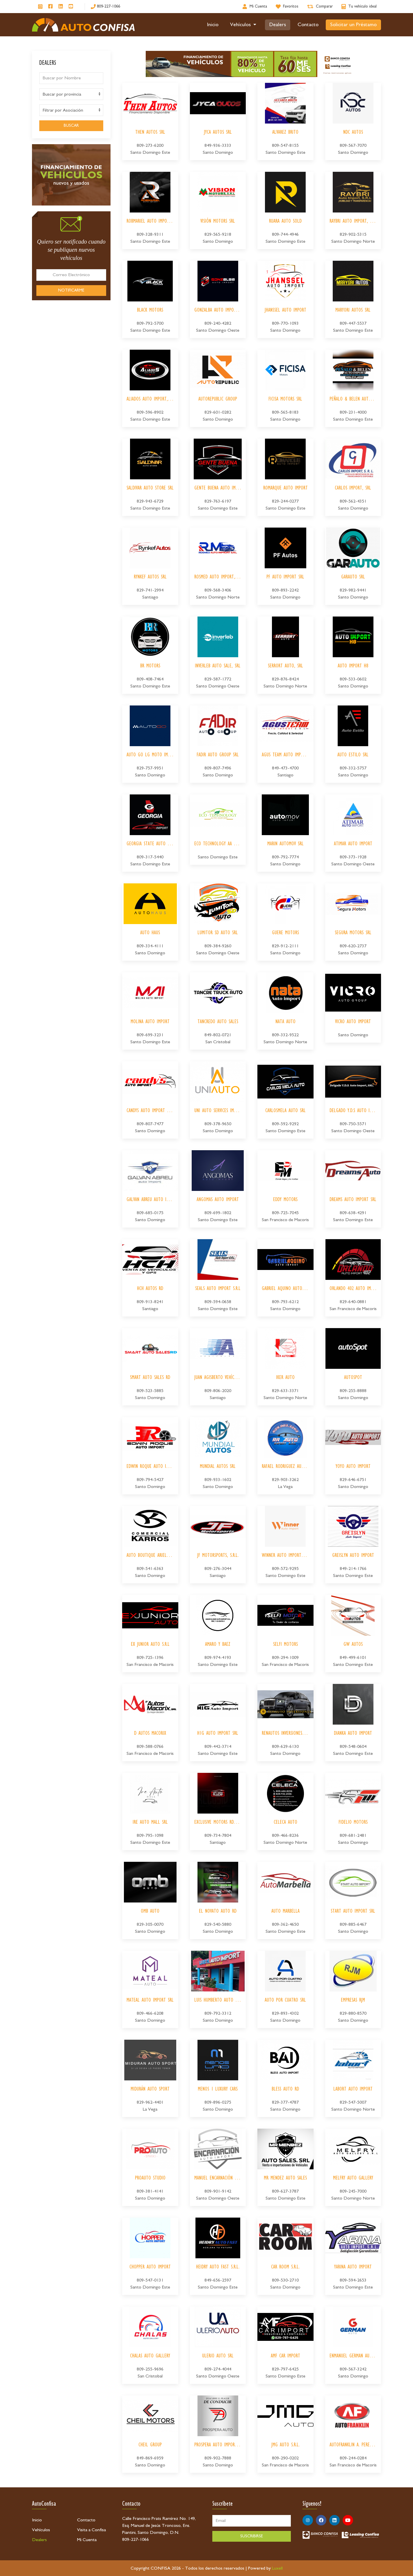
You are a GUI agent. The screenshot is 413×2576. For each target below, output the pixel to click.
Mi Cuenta (87, 2539)
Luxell (277, 2568)
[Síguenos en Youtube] (71, 6)
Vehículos (244, 25)
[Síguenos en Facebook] (50, 6)
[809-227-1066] (105, 6)
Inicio (212, 24)
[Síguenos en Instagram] (40, 6)
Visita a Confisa (91, 2529)
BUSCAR (71, 126)
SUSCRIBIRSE (251, 2536)
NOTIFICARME (71, 290)
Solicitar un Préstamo (353, 24)
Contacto (308, 24)
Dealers (277, 24)
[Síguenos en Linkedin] (60, 6)
